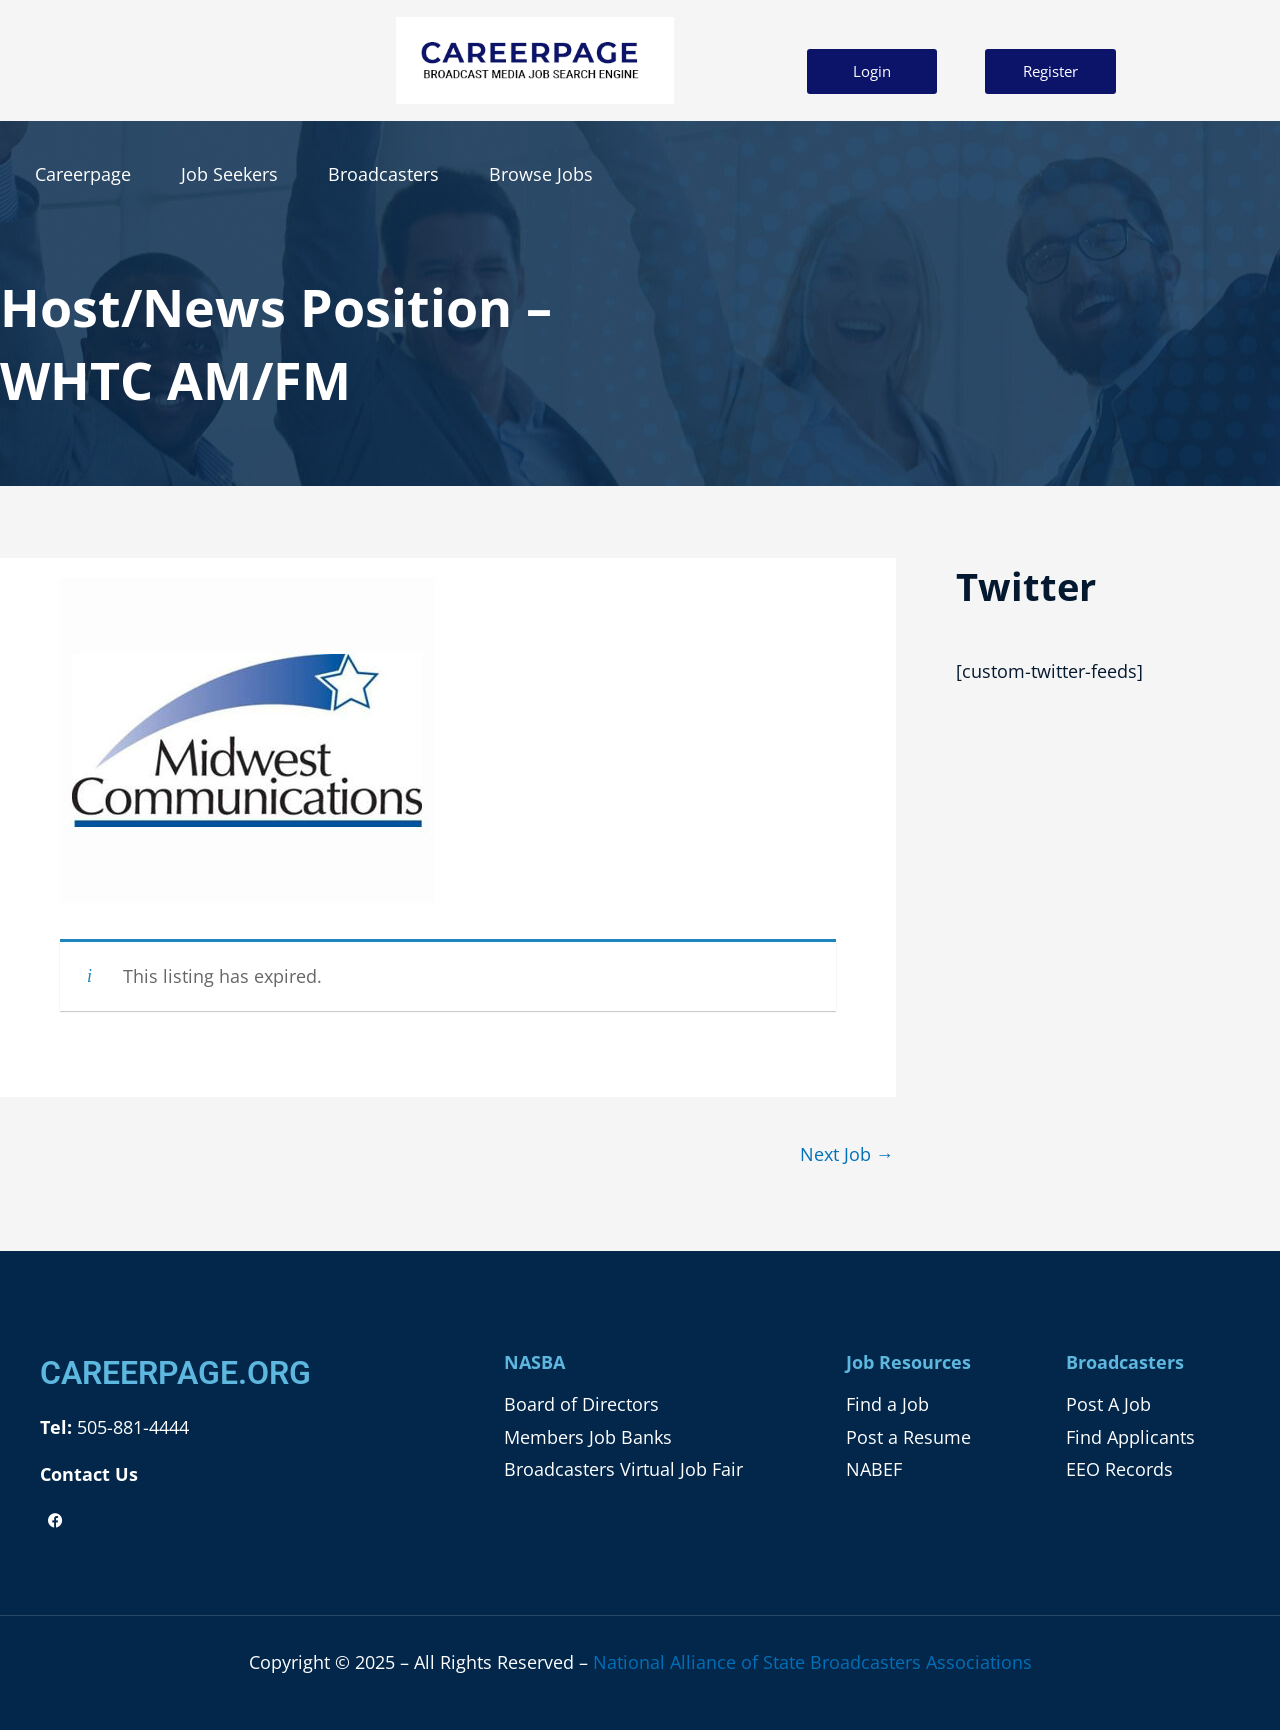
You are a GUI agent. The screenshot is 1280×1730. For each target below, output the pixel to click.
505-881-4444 (130, 1427)
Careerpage (83, 174)
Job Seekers (229, 174)
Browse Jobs (541, 174)
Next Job (847, 1154)
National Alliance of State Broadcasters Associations (812, 1662)
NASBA (534, 1362)
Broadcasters (383, 174)
